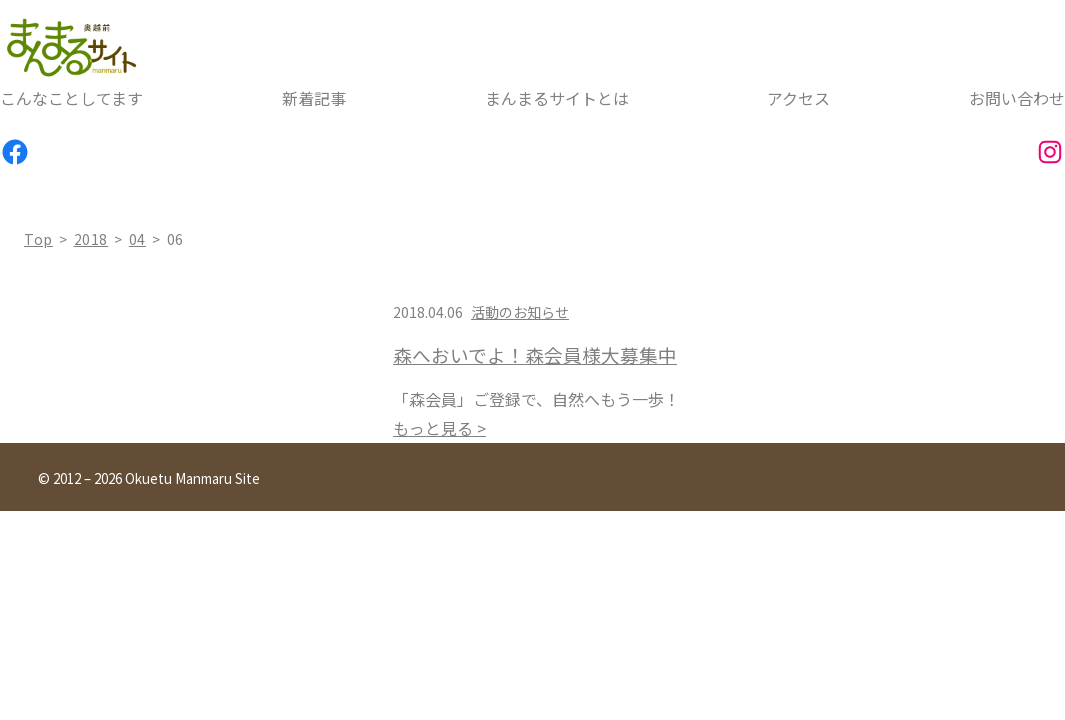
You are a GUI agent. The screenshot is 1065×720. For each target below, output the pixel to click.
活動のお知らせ (520, 312)
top (38, 239)
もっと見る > (439, 428)
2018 (91, 239)
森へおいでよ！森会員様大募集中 (535, 355)
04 (137, 239)
